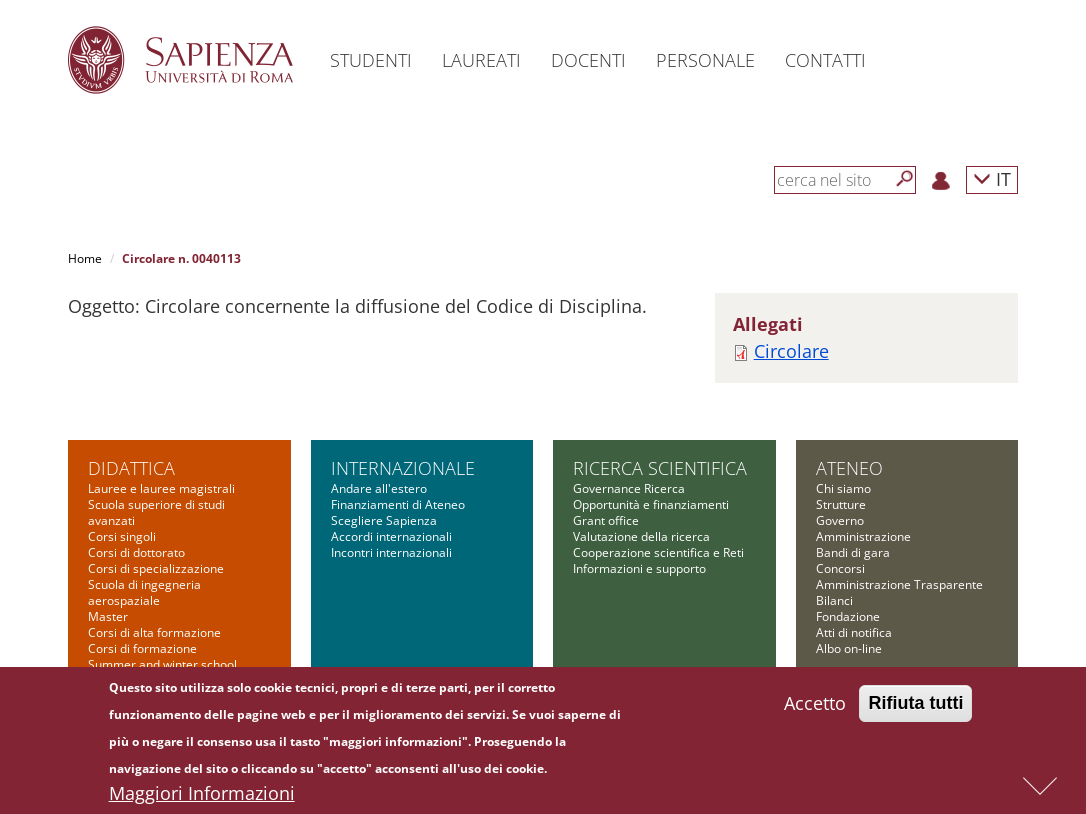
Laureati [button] (481, 60)
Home (85, 258)
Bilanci (834, 600)
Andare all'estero (379, 488)
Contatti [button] (825, 60)
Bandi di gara (853, 552)
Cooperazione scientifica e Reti (658, 552)
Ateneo (849, 468)
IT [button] (992, 178)
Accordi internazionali (391, 536)
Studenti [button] (371, 60)
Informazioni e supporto (639, 568)
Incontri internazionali (391, 552)
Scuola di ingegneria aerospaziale (144, 592)
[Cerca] (905, 179)
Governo (840, 520)
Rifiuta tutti (915, 708)
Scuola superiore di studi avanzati (156, 512)
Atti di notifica (854, 632)
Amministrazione (863, 536)
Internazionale (403, 468)
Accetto (815, 708)
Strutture (841, 504)
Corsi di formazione (142, 648)
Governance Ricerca (629, 488)
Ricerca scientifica (660, 468)
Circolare (791, 351)
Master (108, 616)
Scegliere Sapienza (384, 520)
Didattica (131, 468)
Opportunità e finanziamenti (651, 504)
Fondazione (848, 616)
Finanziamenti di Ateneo (398, 504)
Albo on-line (849, 648)
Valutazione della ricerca (641, 536)
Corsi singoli (122, 536)
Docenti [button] (588, 60)
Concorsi (840, 568)
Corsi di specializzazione (156, 568)
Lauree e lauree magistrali (161, 488)
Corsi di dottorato (136, 552)
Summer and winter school (162, 664)
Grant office (606, 520)
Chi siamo (843, 488)
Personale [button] (705, 60)
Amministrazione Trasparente (899, 584)
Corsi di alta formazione (154, 632)
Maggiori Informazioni (202, 798)
